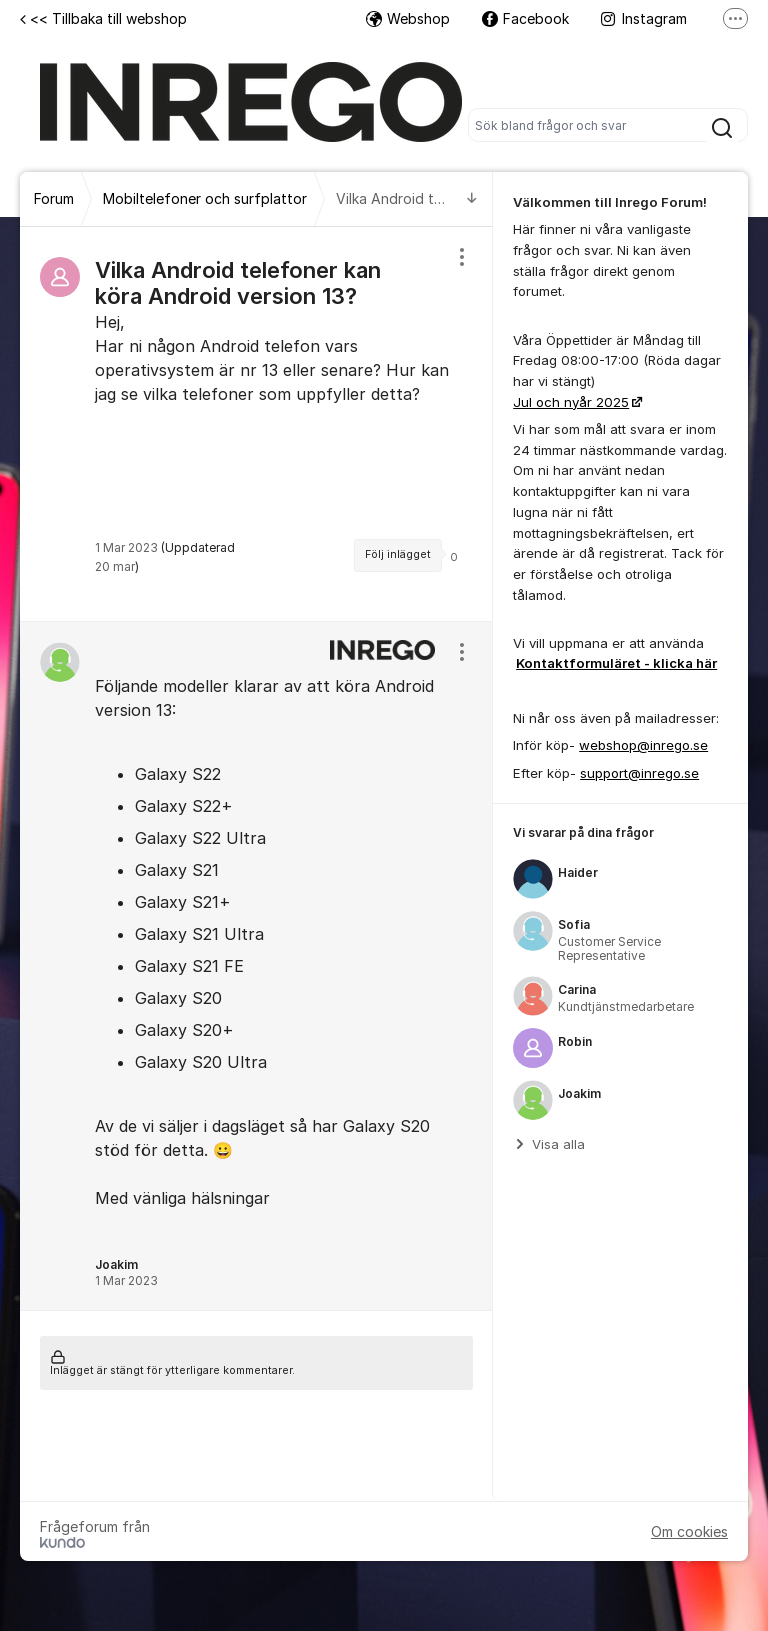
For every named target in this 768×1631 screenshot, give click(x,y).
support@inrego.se (639, 773)
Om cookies (689, 1531)
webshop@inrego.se (643, 745)
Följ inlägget (398, 554)
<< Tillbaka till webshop (103, 18)
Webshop (408, 18)
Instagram (644, 18)
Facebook (525, 18)
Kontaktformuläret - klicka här (616, 663)
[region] (256, 424)
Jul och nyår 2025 (571, 402)
